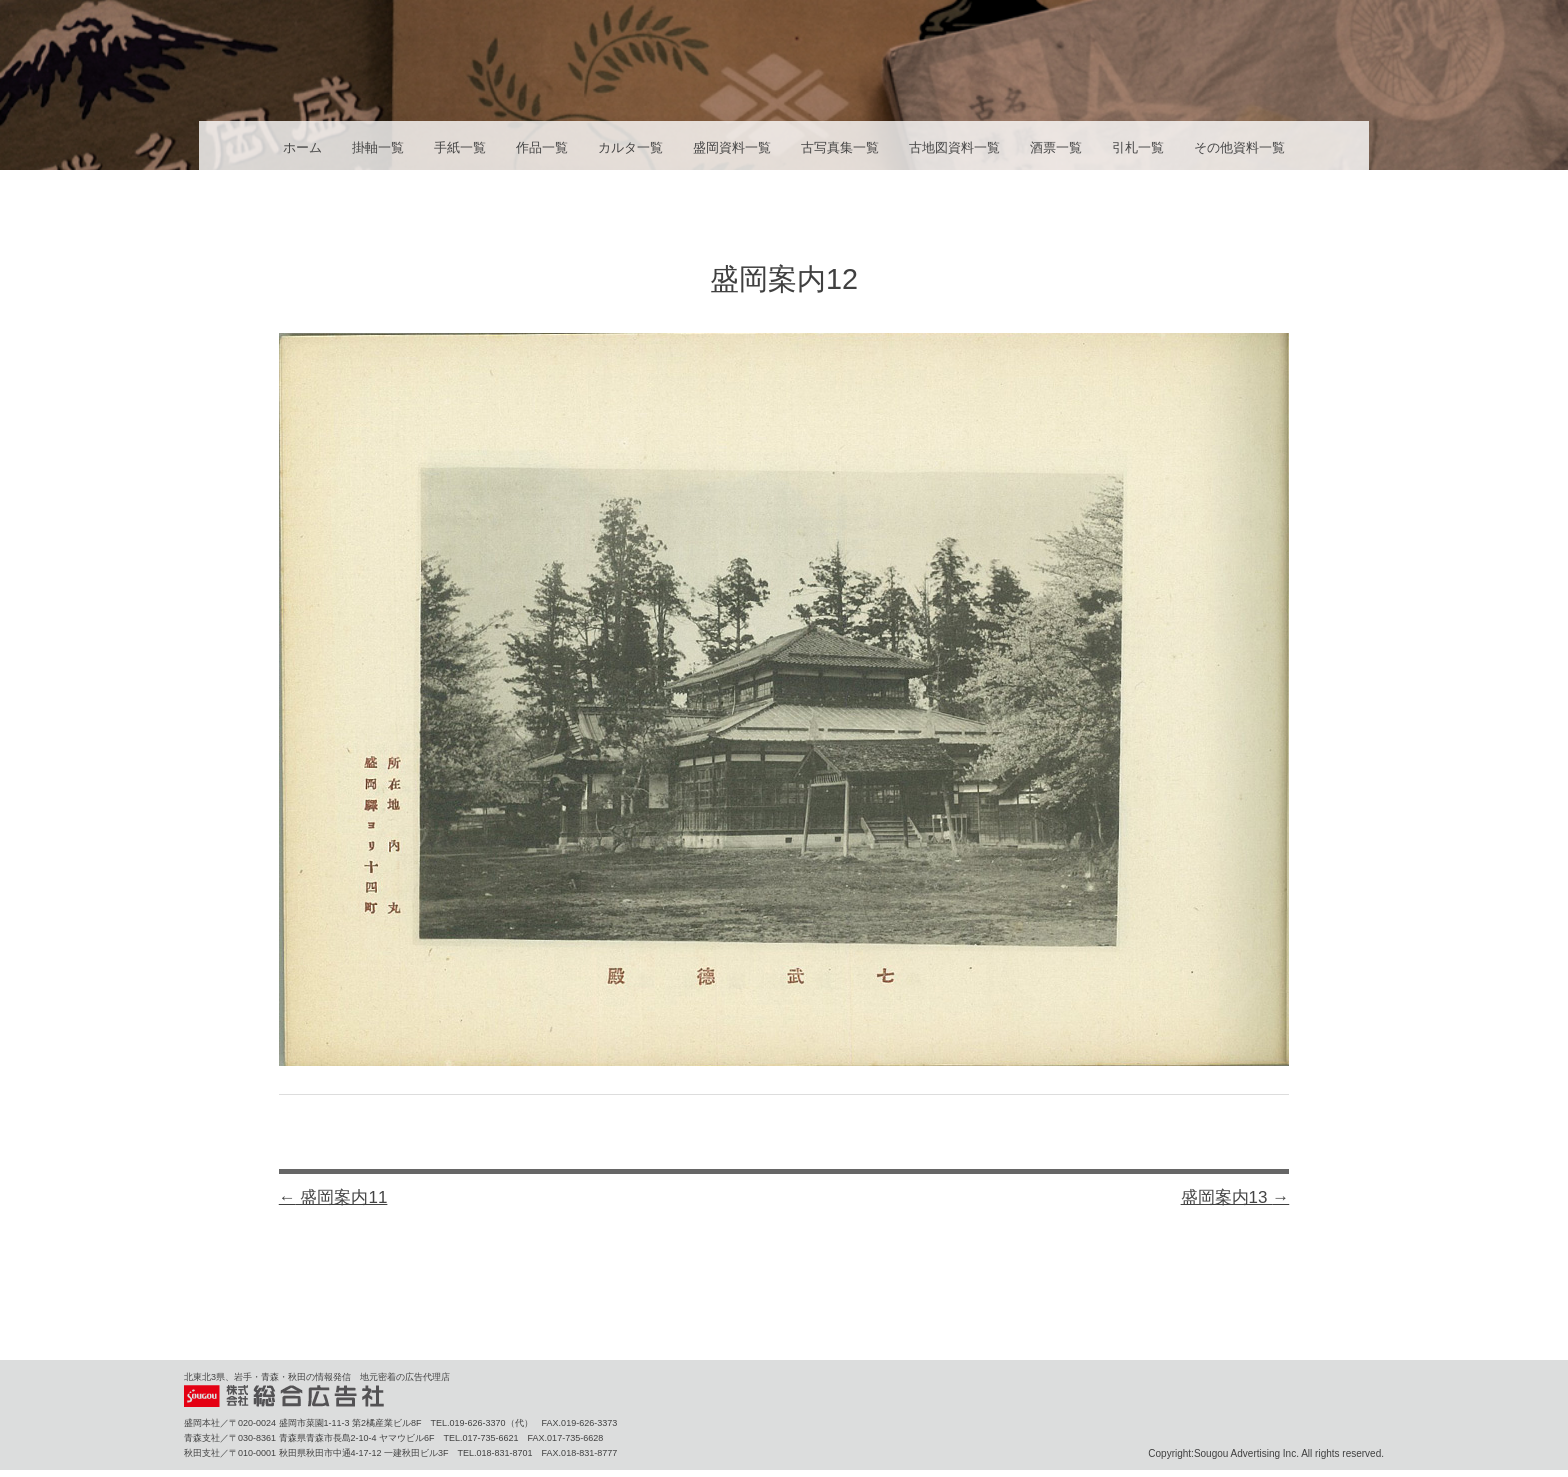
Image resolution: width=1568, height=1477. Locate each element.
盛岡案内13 (1235, 1197)
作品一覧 (542, 147)
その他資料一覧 (1239, 147)
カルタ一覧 (630, 147)
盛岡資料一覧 (732, 147)
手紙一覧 (460, 147)
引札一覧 (1138, 147)
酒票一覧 (1056, 147)
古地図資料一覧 (954, 147)
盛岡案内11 (333, 1197)
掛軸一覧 (378, 147)
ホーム (302, 147)
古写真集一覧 (840, 147)
